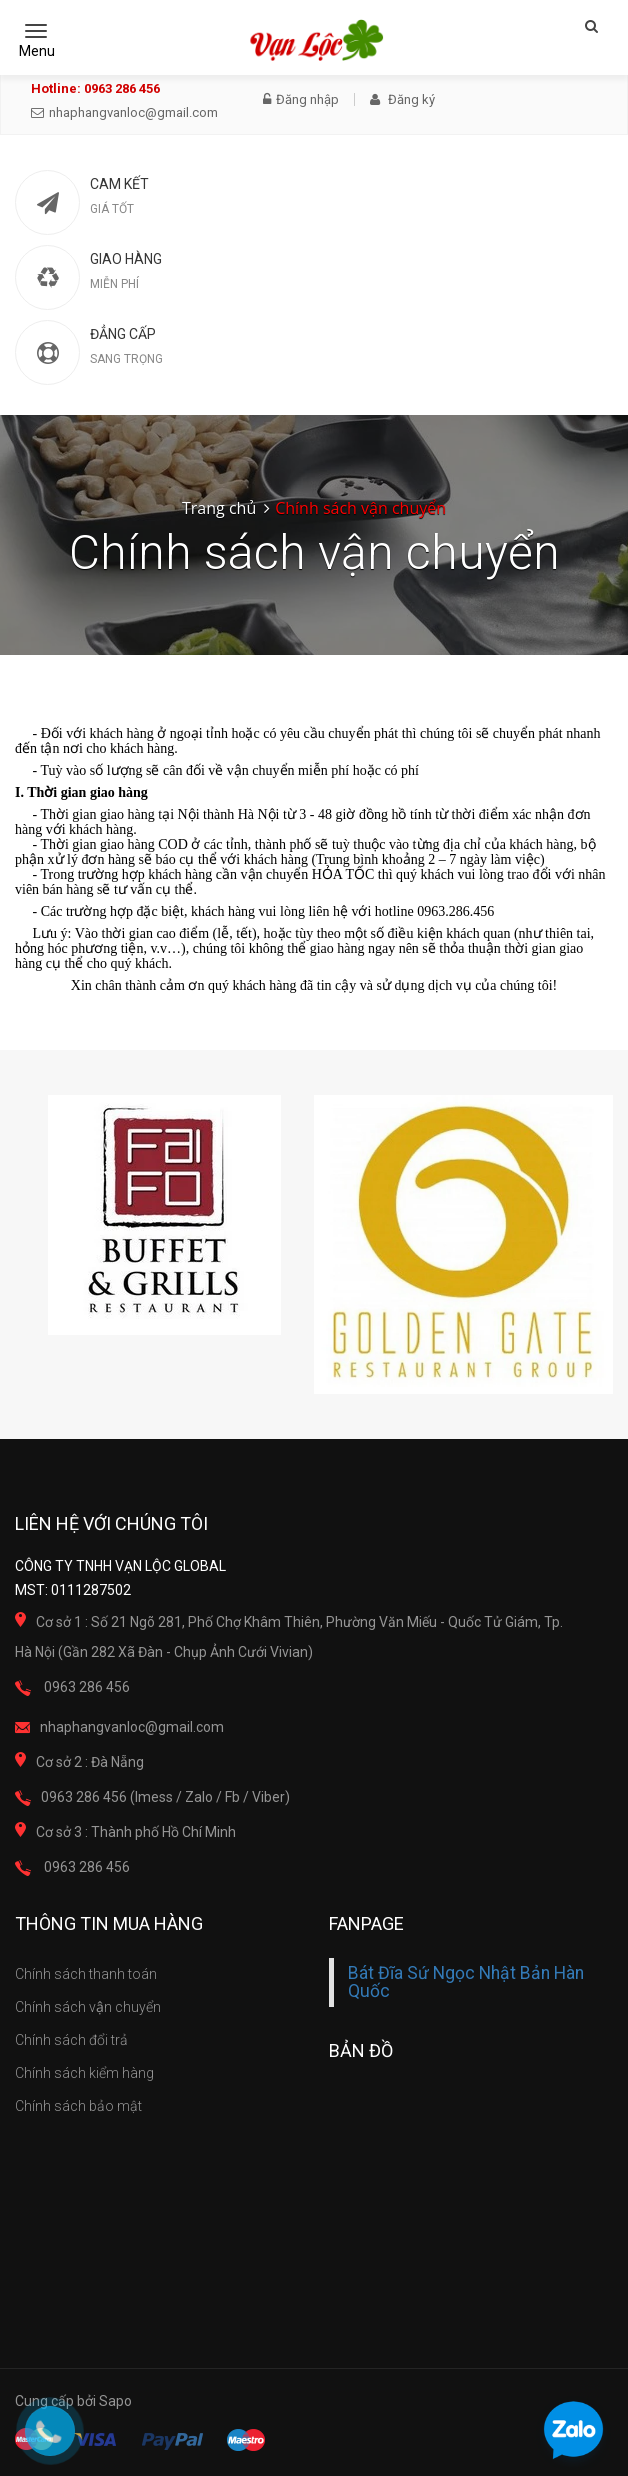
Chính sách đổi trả (71, 2040)
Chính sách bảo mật (78, 2106)
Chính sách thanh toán (86, 1974)
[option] (164, 1215)
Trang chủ (219, 508)
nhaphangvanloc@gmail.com (124, 112)
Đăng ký (402, 99)
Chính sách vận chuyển (360, 508)
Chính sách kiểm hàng (84, 2073)
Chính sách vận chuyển (88, 2007)
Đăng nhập (301, 99)
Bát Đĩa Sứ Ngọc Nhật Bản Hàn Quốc (466, 1982)
